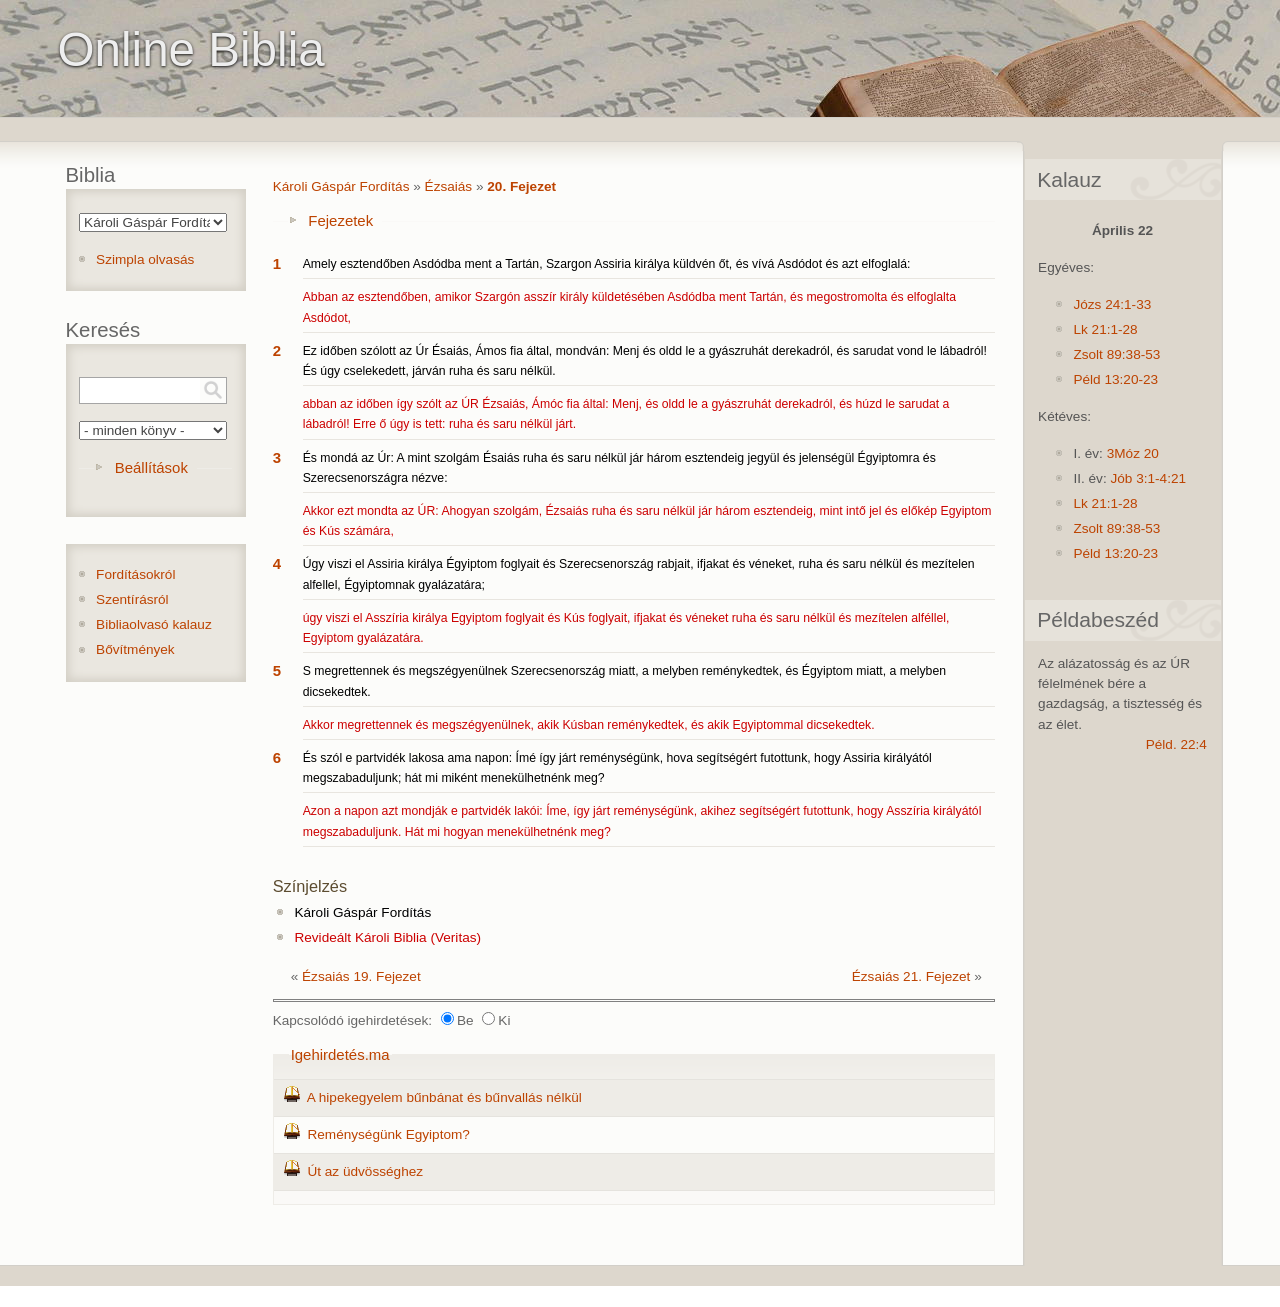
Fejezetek (340, 220)
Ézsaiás (449, 186)
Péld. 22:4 (1176, 744)
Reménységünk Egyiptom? (388, 1134)
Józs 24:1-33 (1112, 304)
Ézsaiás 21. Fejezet (911, 976)
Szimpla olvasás (145, 259)
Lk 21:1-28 (1105, 329)
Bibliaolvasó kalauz (154, 624)
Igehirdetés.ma (340, 1054)
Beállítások (151, 467)
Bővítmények (135, 649)
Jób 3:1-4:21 (1148, 478)
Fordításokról (135, 574)
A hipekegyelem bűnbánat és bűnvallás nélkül (444, 1097)
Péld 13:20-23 (1115, 379)
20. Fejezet (521, 186)
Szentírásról (132, 599)
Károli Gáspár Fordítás (341, 186)
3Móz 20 (1133, 453)
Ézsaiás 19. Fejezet (361, 976)
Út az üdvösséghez (365, 1171)
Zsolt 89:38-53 (1116, 354)
